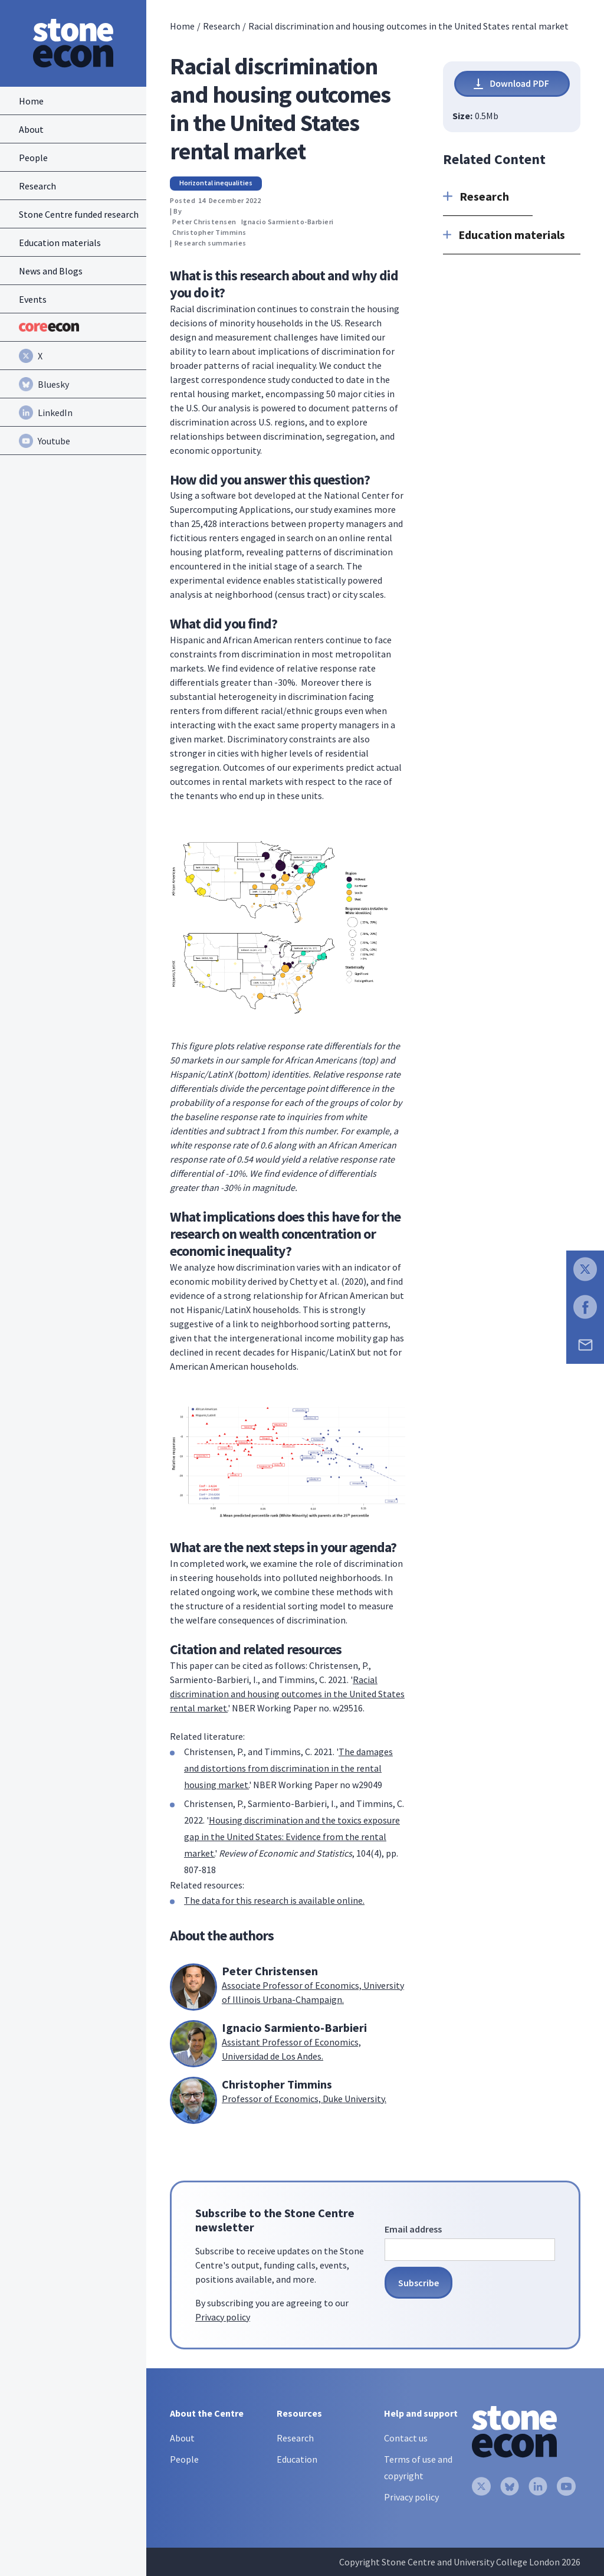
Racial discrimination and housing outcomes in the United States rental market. (287, 1694)
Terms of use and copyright (418, 2467)
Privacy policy (222, 2317)
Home (182, 26)
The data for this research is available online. (274, 1900)
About (182, 2438)
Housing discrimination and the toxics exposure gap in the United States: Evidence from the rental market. (292, 1836)
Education (297, 2459)
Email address (413, 2229)
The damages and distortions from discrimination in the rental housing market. (288, 1768)
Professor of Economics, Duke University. (304, 2098)
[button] (488, 196)
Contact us (406, 2438)
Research (221, 26)
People (184, 2459)
